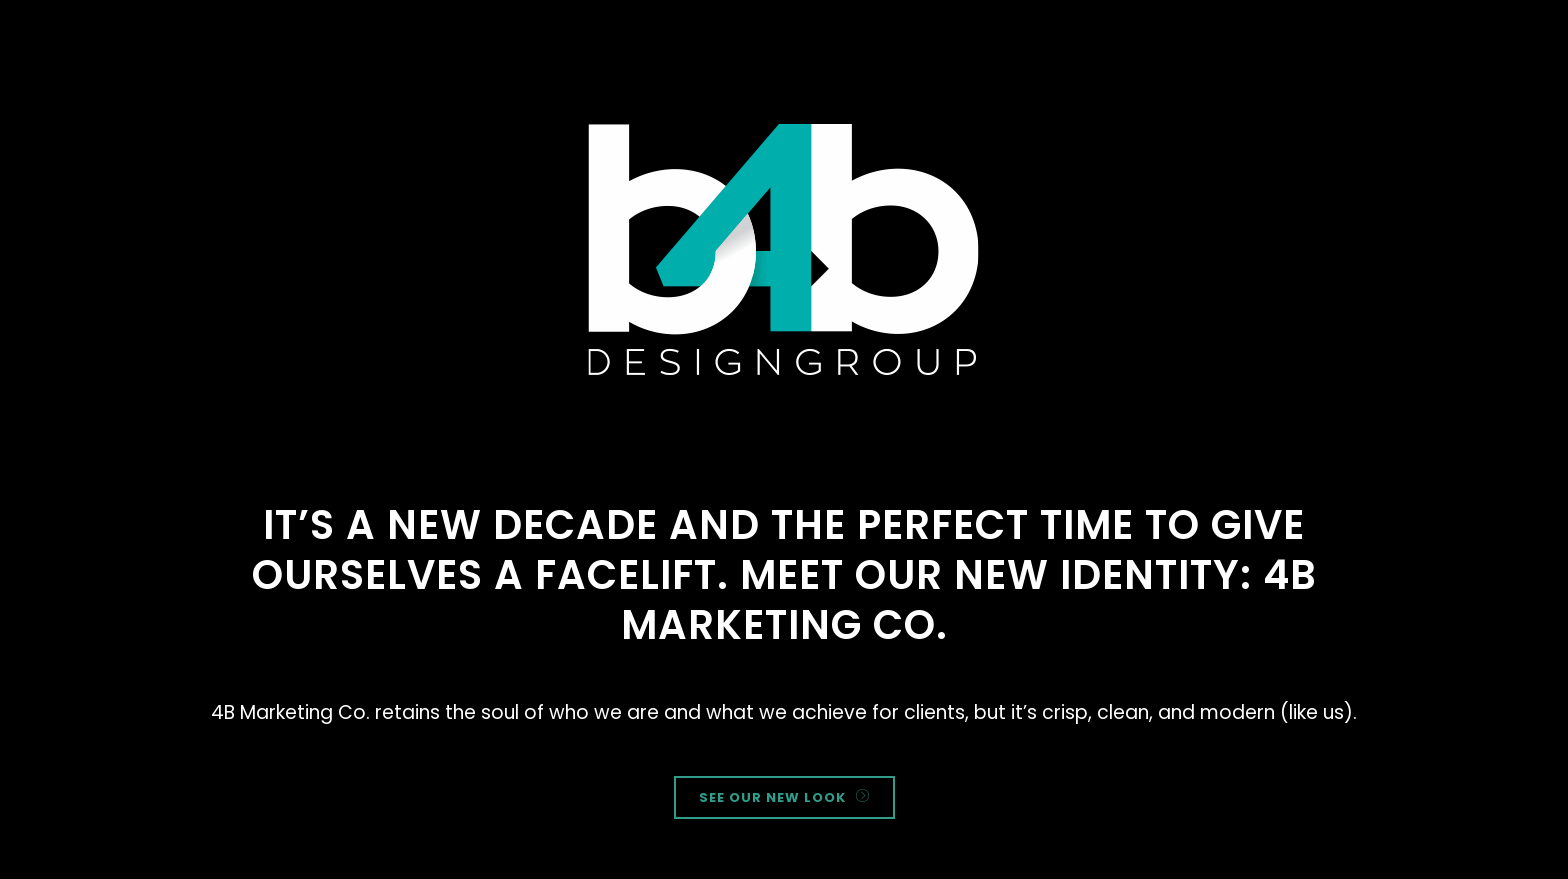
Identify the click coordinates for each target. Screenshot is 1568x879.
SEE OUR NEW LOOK (784, 797)
